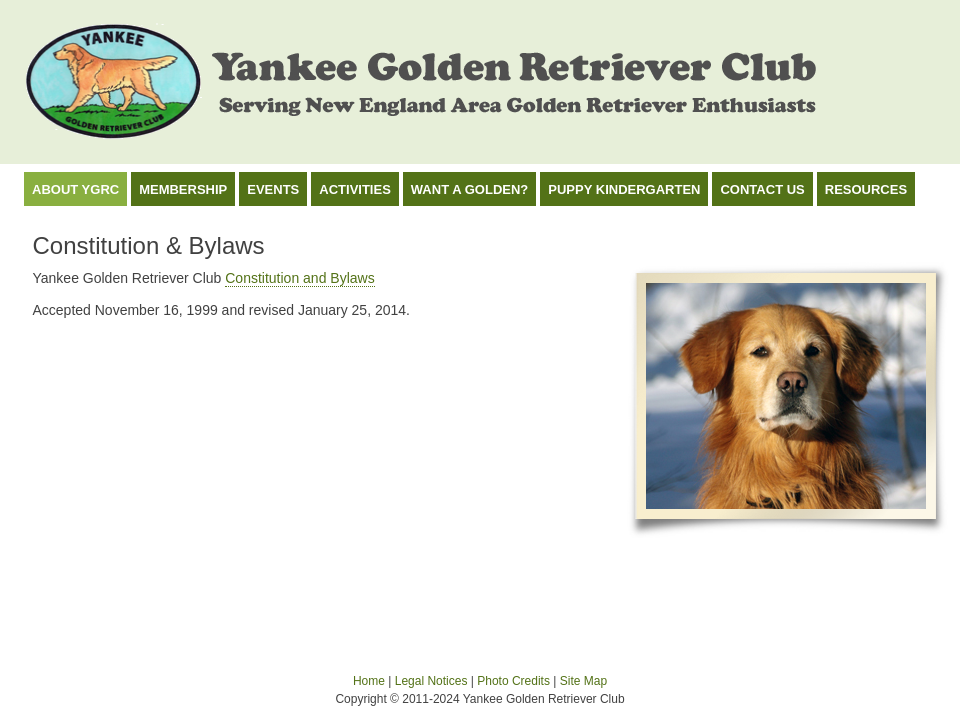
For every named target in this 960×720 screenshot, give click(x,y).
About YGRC (75, 189)
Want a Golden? (469, 189)
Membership (183, 189)
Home (369, 681)
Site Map (583, 681)
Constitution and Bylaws (299, 278)
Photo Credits (513, 681)
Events (273, 189)
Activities (355, 189)
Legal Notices (431, 681)
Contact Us (762, 189)
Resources (866, 189)
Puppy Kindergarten (624, 189)
